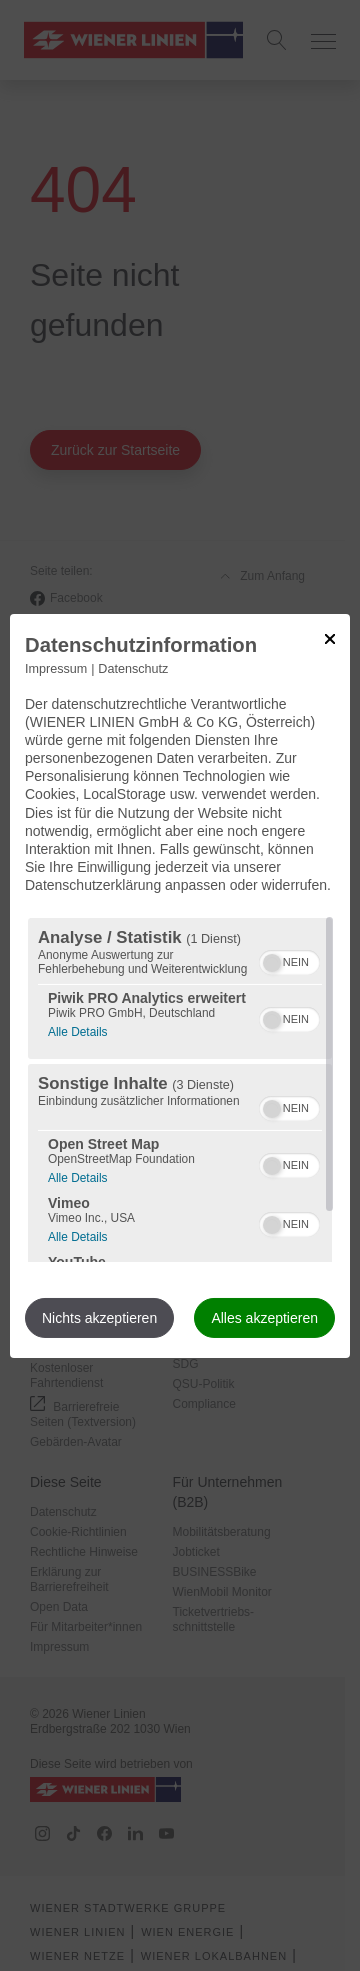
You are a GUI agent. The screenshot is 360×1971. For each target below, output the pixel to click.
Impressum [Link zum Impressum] (56, 668)
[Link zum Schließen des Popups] (330, 638)
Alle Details (77, 1029)
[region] (180, 1090)
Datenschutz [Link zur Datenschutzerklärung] (133, 668)
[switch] (289, 960)
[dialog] (180, 985)
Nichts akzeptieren (99, 1318)
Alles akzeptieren (264, 1318)
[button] (272, 963)
